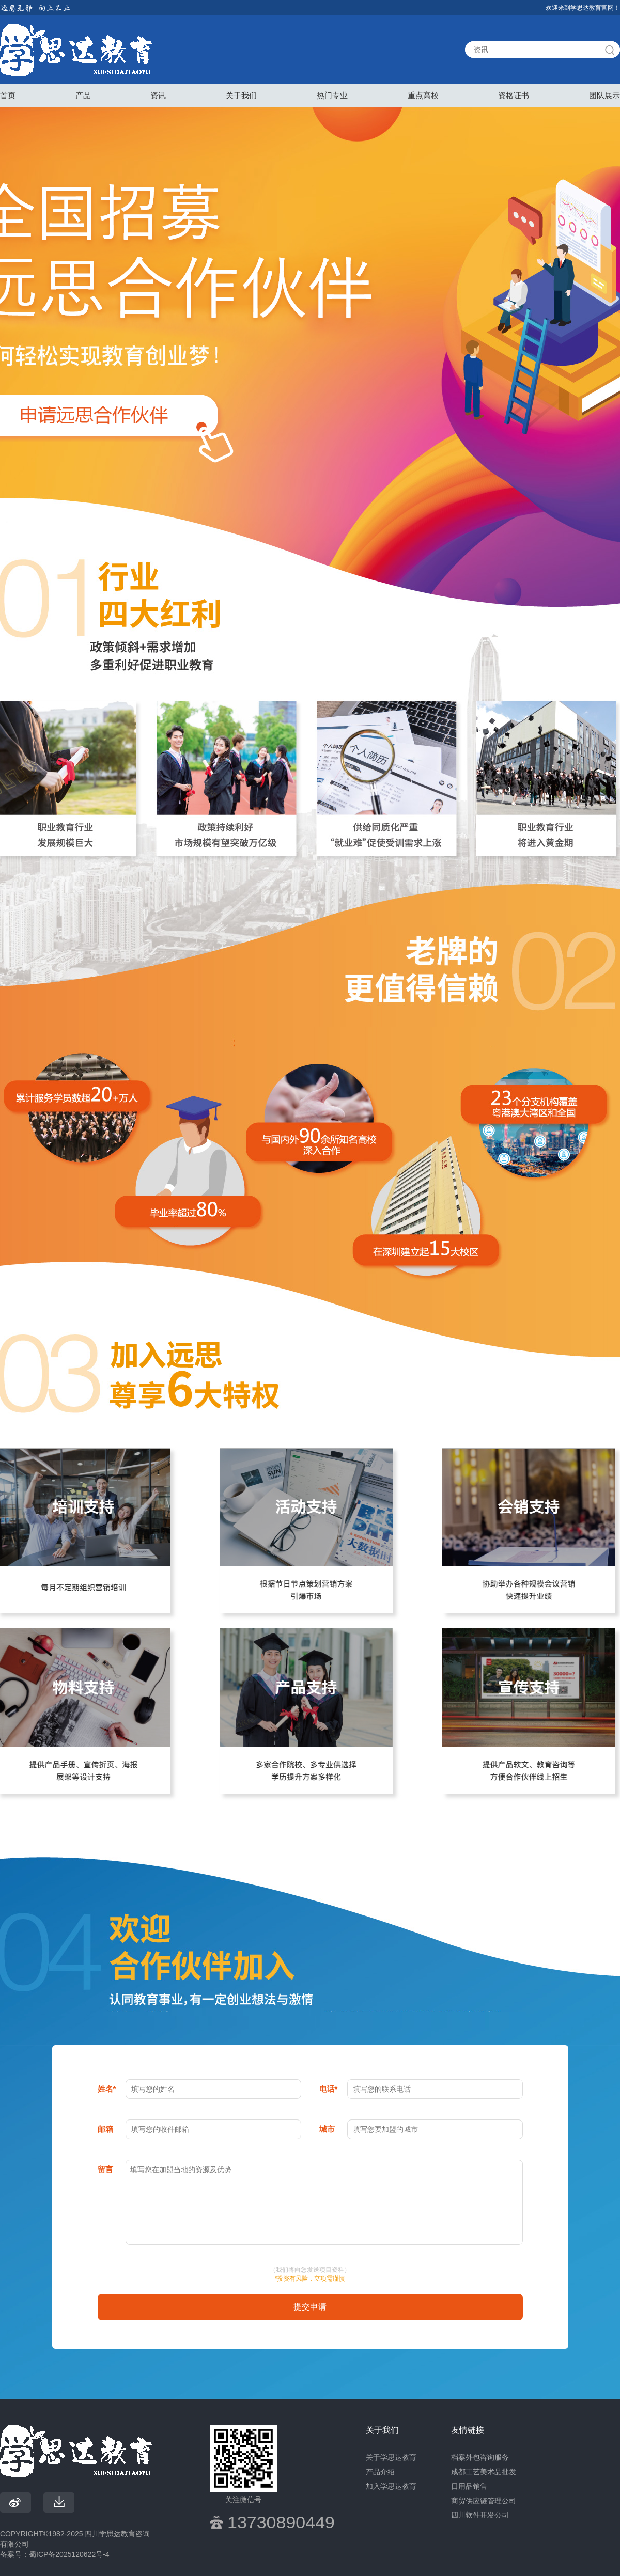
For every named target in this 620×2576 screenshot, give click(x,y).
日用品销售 (469, 2486)
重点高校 (423, 95)
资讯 (158, 95)
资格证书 (513, 95)
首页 (8, 95)
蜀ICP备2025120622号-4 (69, 2554)
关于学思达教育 (391, 2457)
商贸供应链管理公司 (483, 2500)
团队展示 (604, 95)
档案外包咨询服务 (480, 2457)
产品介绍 (380, 2472)
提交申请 (310, 2306)
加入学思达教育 (391, 2486)
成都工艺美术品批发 (483, 2472)
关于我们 (241, 95)
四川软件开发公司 (480, 2515)
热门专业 (332, 95)
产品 (83, 95)
